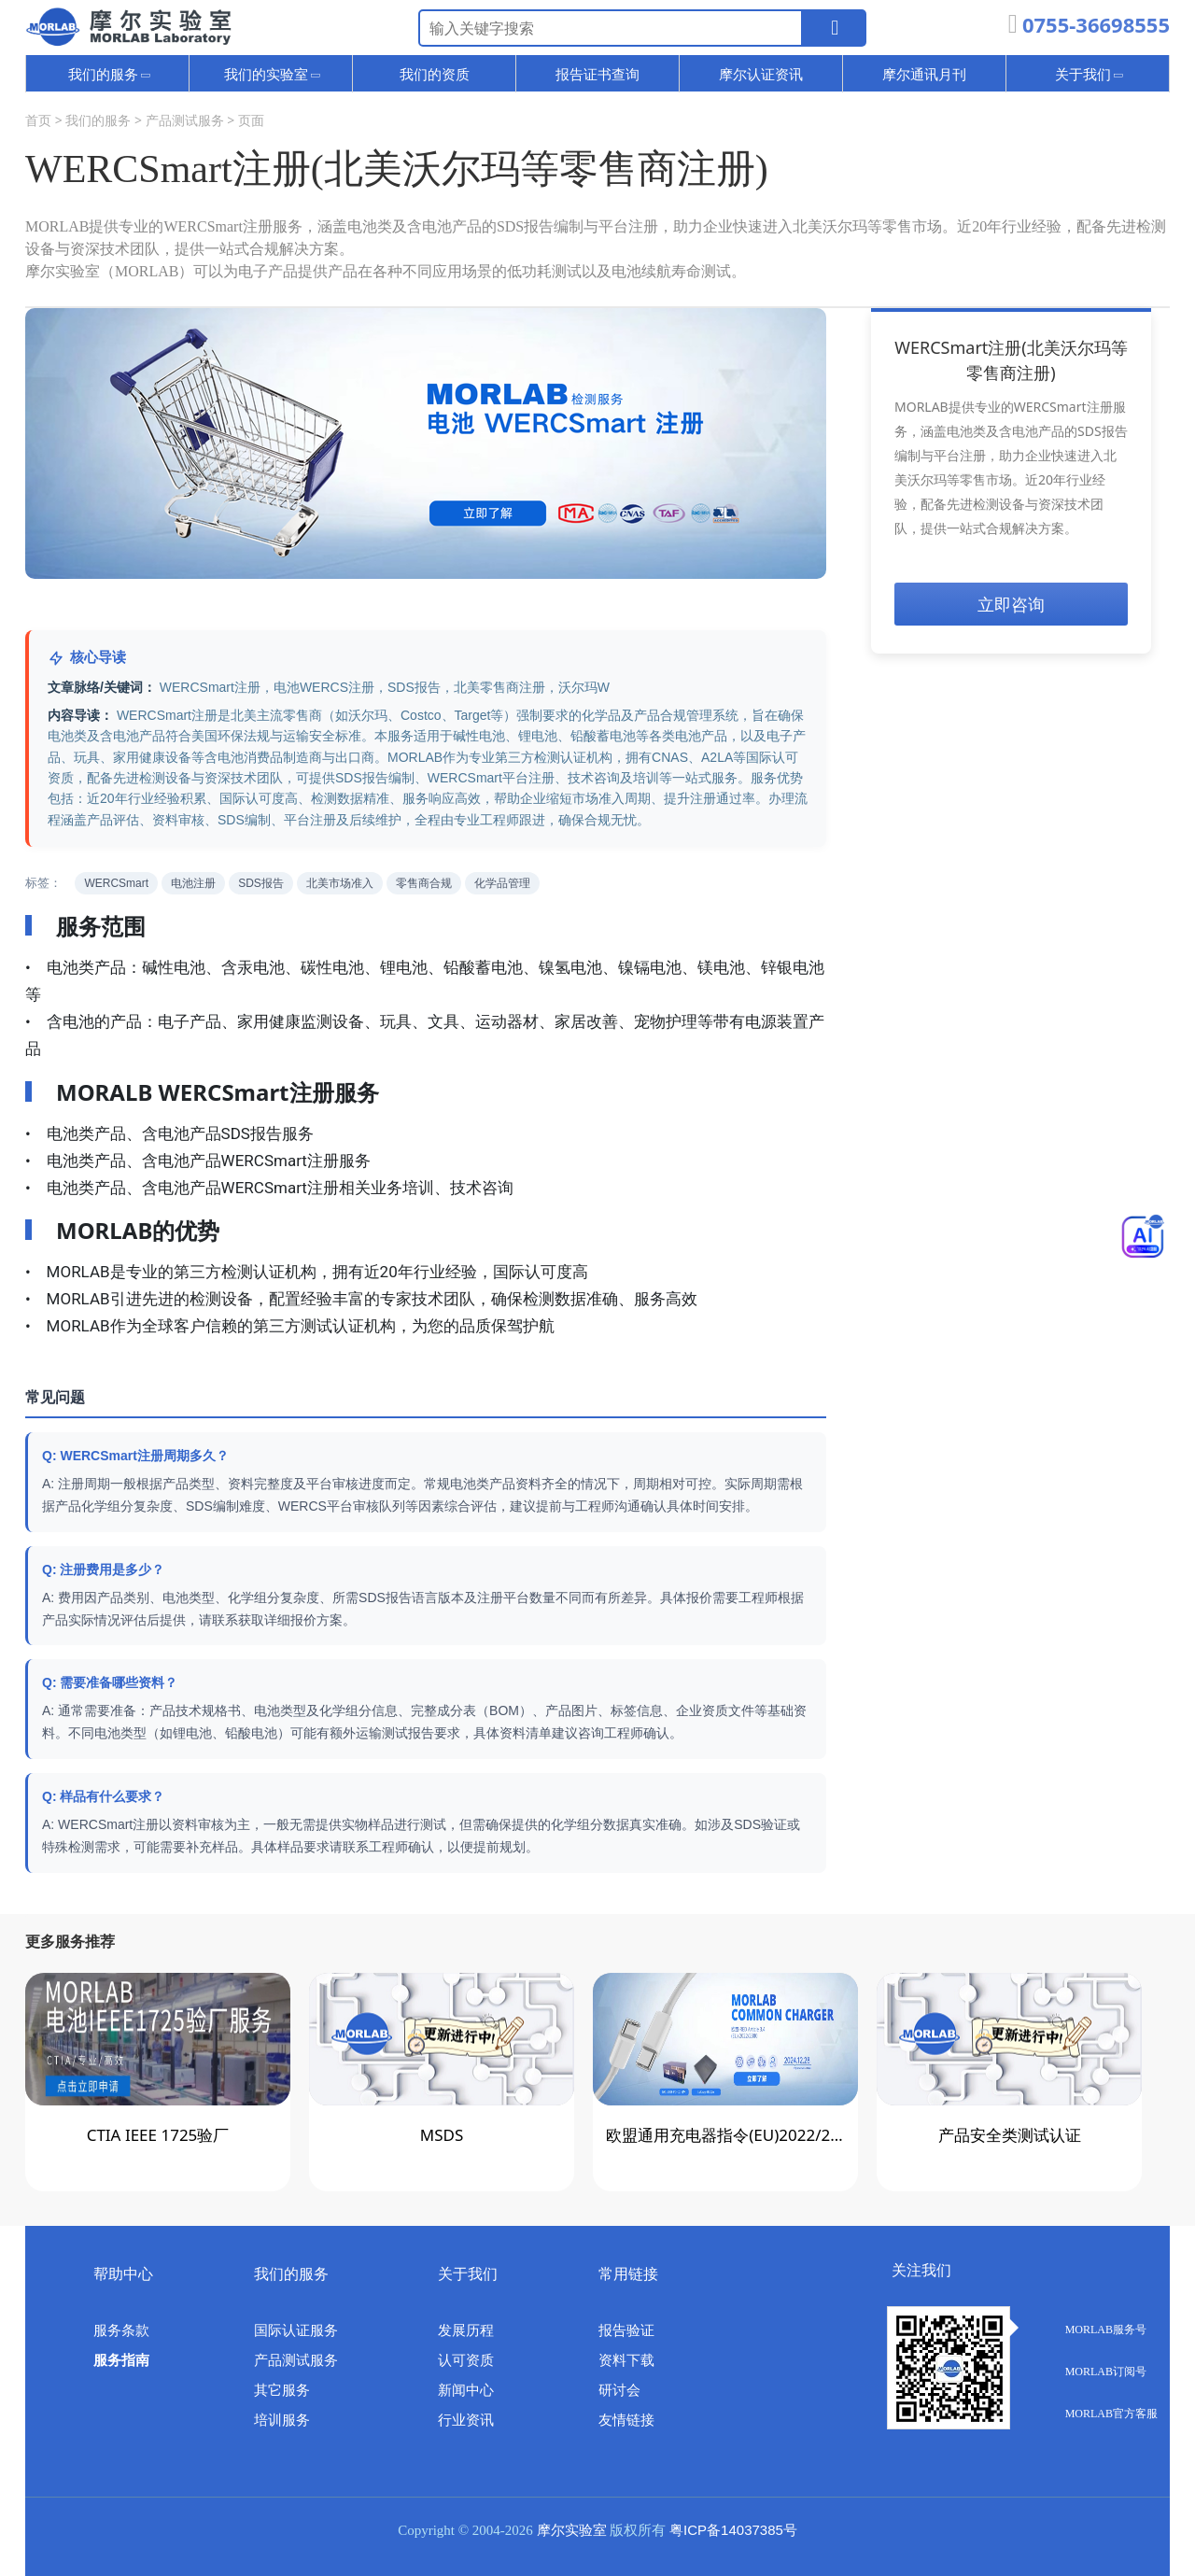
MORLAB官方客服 (1091, 2413)
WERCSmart (116, 883)
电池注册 (193, 883)
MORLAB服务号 (1085, 2329)
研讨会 (619, 2390)
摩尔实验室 (572, 2530)
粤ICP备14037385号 (733, 2530)
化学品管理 (502, 883)
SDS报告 (261, 883)
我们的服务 (98, 120)
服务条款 (121, 2330)
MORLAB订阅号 (1085, 2371)
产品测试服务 (185, 120)
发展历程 (466, 2330)
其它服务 (282, 2390)
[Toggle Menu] (1142, 1236)
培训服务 (282, 2420)
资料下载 (626, 2360)
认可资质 (466, 2360)
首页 (38, 120)
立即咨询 (1011, 604)
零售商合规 (424, 883)
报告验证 (626, 2330)
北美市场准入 (339, 883)
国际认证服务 (296, 2330)
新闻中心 (466, 2390)
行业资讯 (466, 2420)
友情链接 (626, 2420)
